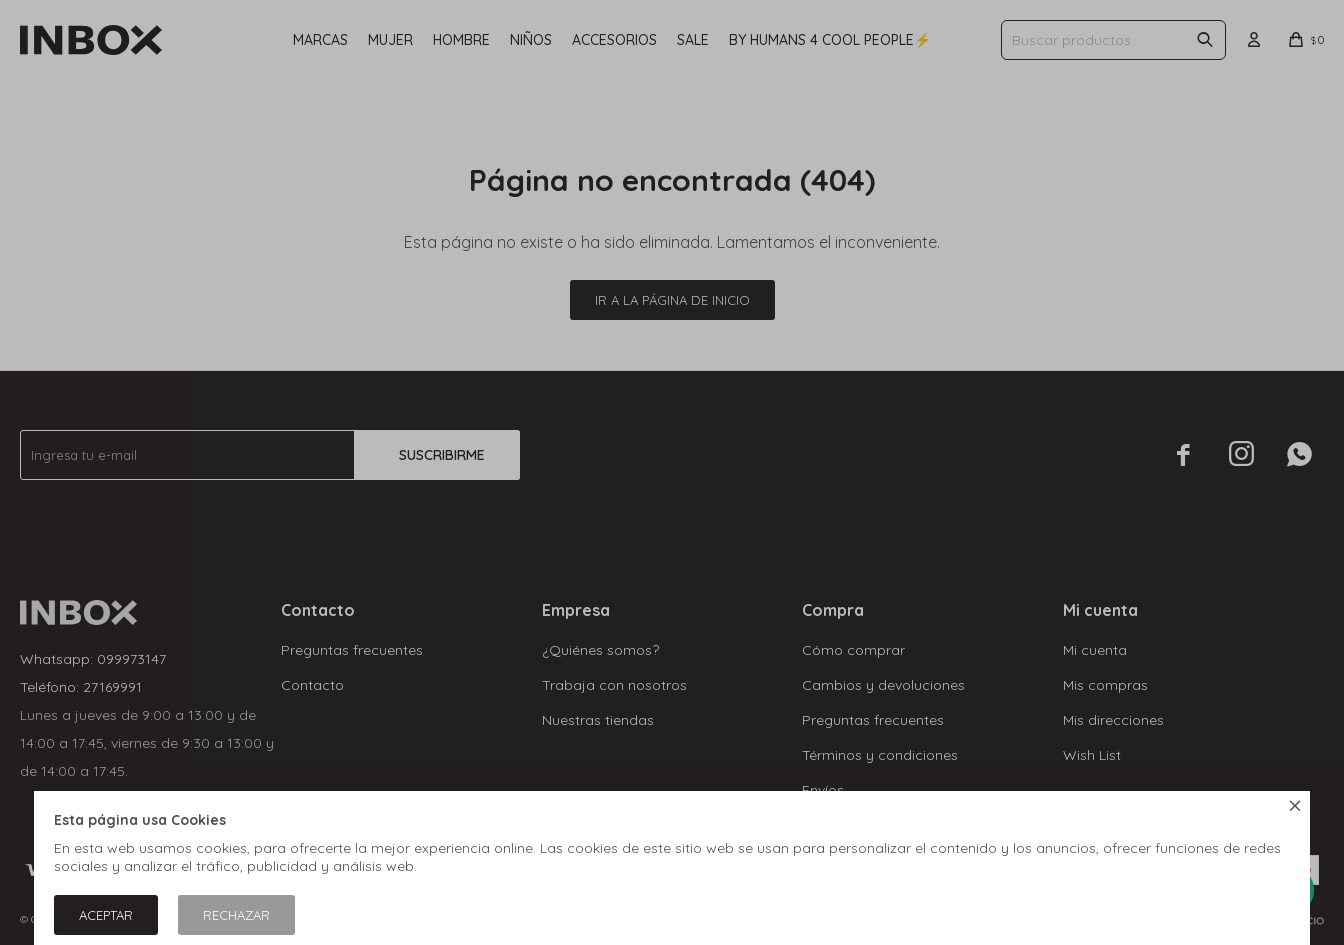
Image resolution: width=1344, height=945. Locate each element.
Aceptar (106, 915)
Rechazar (236, 915)
